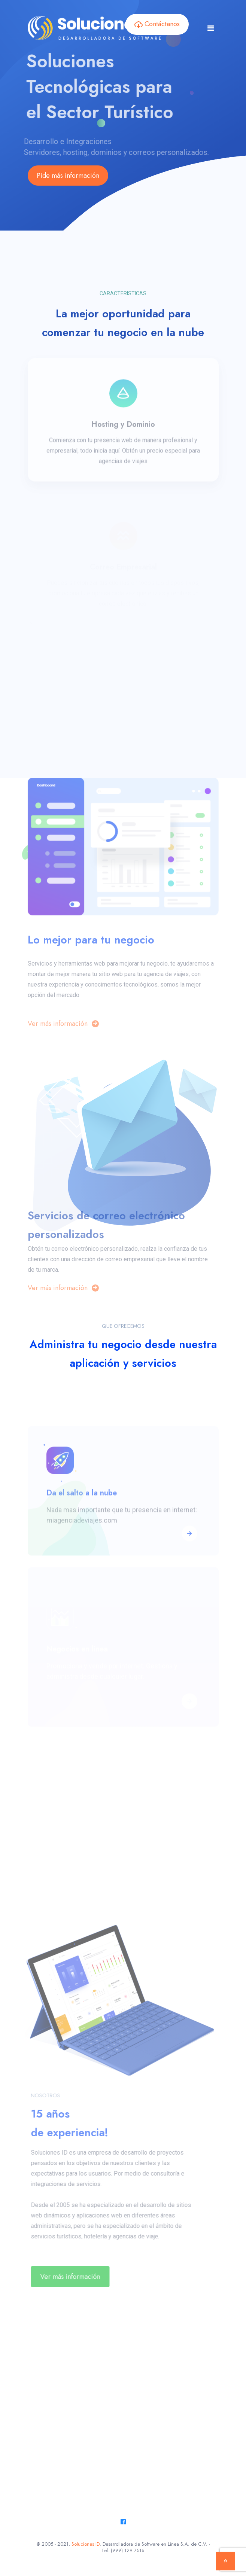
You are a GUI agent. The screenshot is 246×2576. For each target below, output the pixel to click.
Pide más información (67, 175)
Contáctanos (157, 24)
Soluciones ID (86, 2544)
